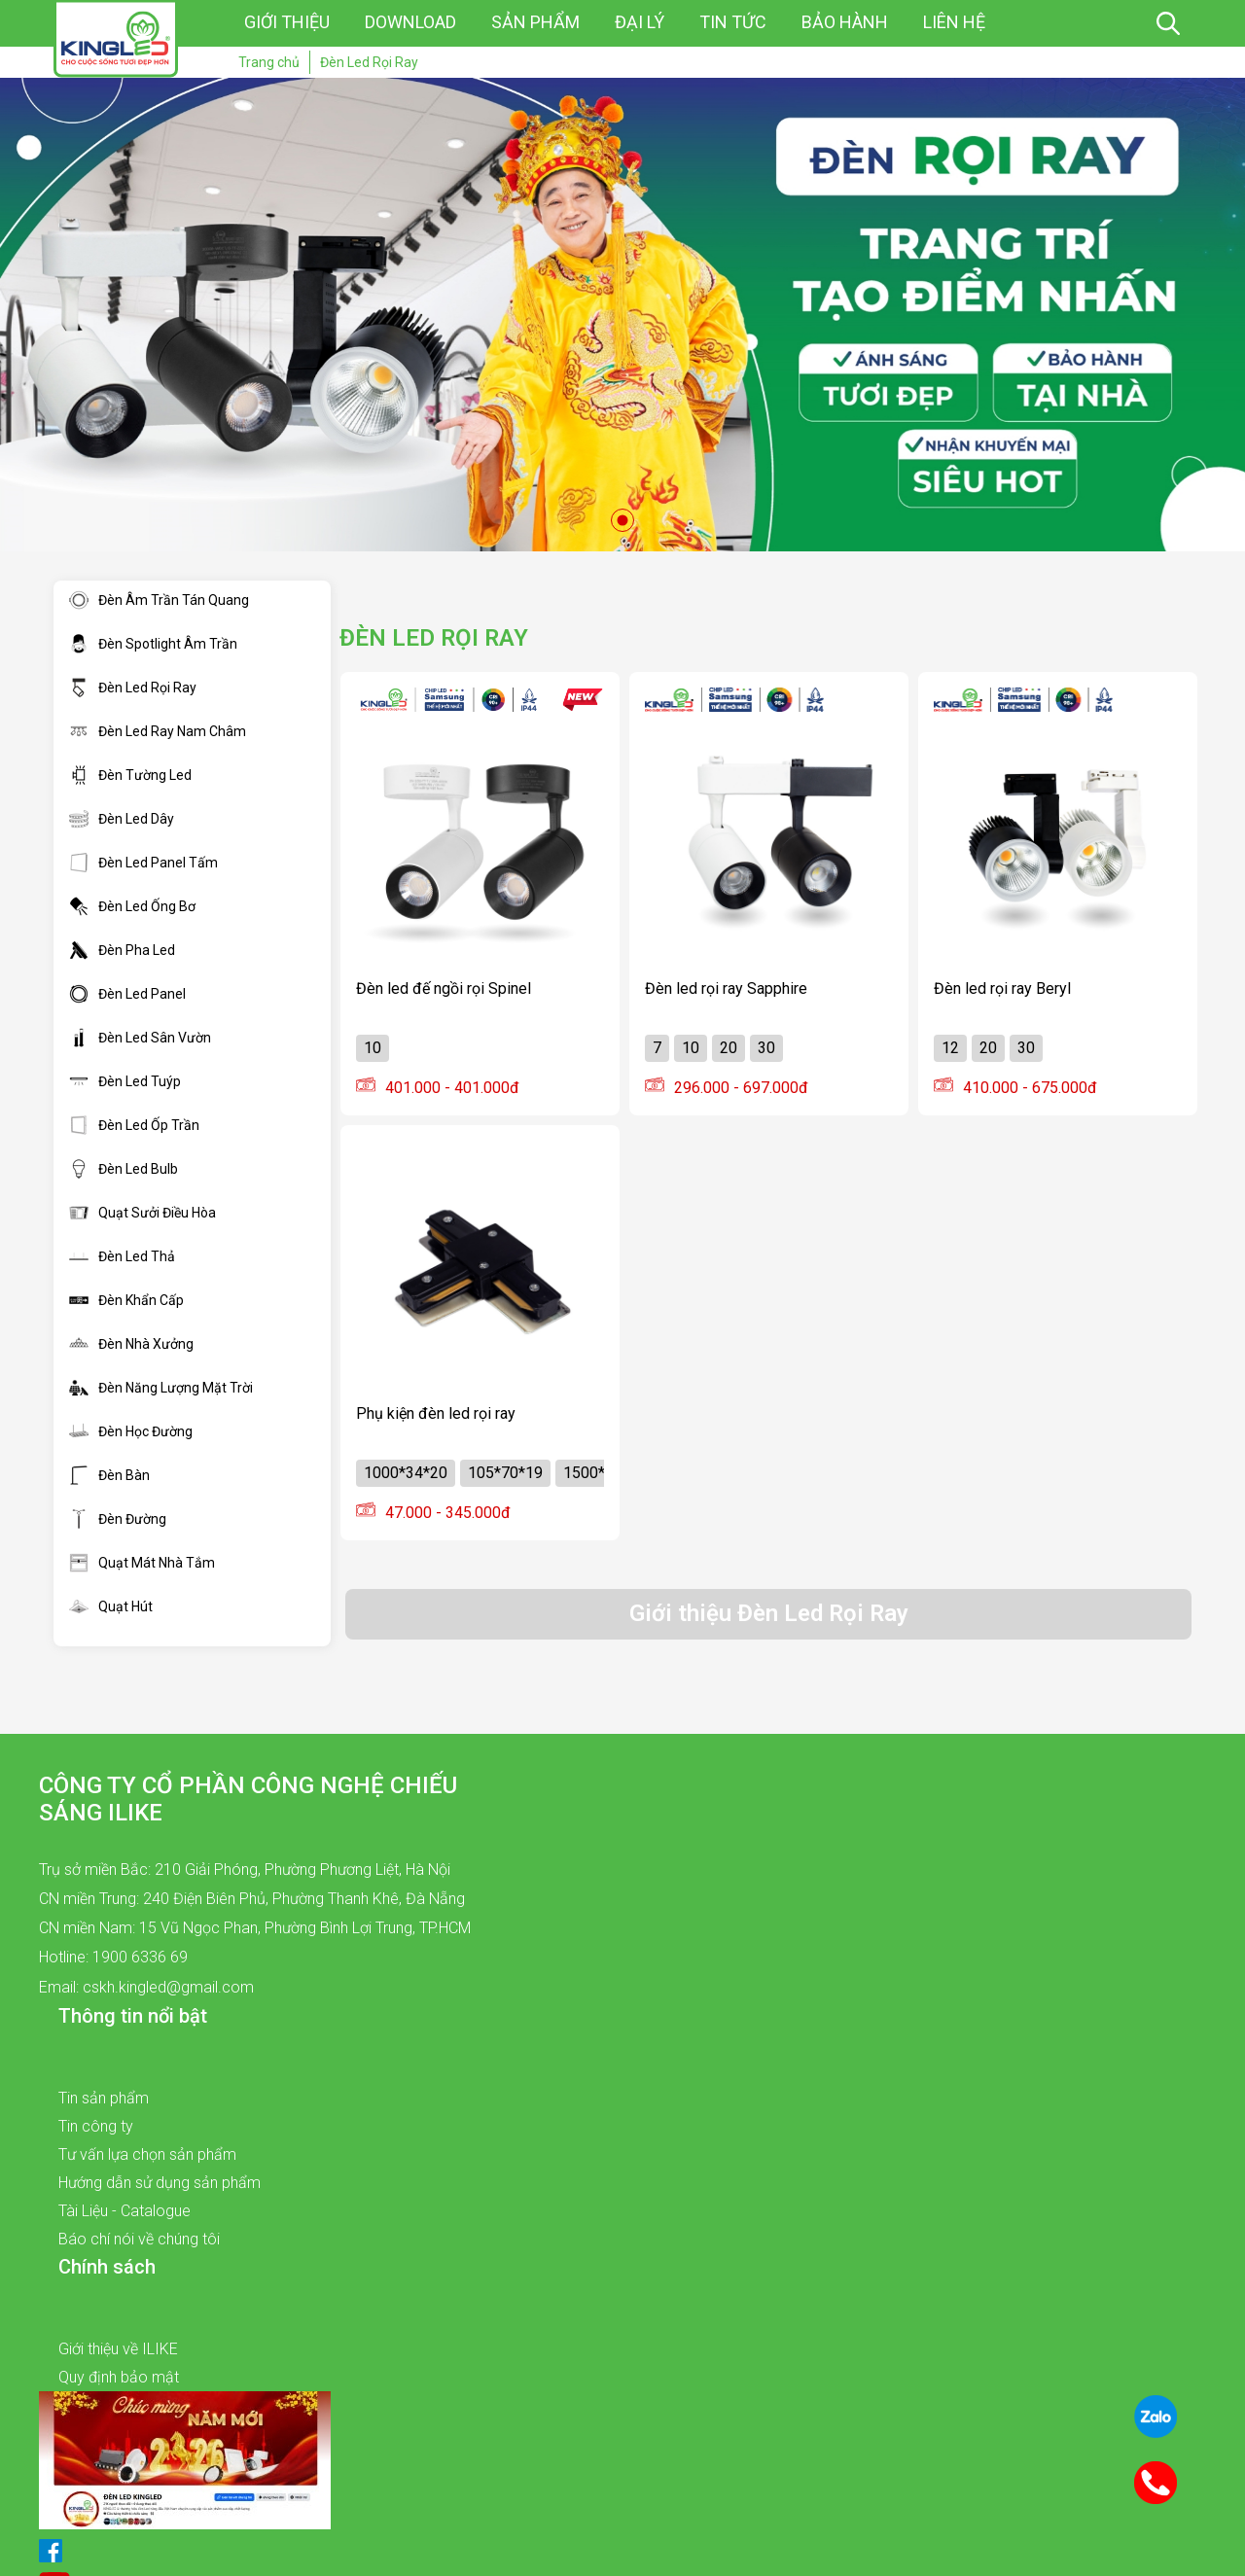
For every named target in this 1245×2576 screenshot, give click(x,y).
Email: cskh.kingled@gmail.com (146, 1987)
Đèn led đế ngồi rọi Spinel (443, 988)
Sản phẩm (535, 22)
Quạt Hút (111, 1606)
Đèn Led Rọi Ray (132, 687)
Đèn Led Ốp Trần (134, 1125)
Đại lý (639, 22)
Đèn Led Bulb (123, 1169)
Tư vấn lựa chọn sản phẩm (147, 2154)
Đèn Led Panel (127, 994)
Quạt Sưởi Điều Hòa (142, 1212)
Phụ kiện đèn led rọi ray (436, 1413)
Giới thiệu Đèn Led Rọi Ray (768, 1613)
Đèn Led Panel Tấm (143, 862)
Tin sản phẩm (103, 2098)
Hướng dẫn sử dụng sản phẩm (159, 2182)
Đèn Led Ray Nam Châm (157, 731)
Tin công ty (95, 2126)
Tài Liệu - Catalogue (124, 2211)
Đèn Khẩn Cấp (126, 1300)
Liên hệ (954, 22)
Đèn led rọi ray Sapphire (726, 988)
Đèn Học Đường (131, 1431)
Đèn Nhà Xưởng (131, 1344)
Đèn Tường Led (130, 775)
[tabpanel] (622, 314)
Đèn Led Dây (121, 819)
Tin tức (732, 22)
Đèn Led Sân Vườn (140, 1037)
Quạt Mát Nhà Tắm (142, 1562)
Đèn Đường (117, 1519)
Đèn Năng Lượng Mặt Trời (161, 1387)
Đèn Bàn (109, 1475)
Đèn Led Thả (122, 1256)
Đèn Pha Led (122, 950)
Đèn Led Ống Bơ (132, 906)
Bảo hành (844, 22)
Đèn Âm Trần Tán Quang (159, 600)
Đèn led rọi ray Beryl (1002, 988)
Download (410, 22)
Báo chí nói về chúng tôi (139, 2239)
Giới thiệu (287, 22)
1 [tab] (622, 520)
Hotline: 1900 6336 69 (113, 1957)
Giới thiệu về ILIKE (118, 2349)
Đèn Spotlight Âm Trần (153, 643)
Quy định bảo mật (118, 2377)
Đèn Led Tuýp (125, 1081)
